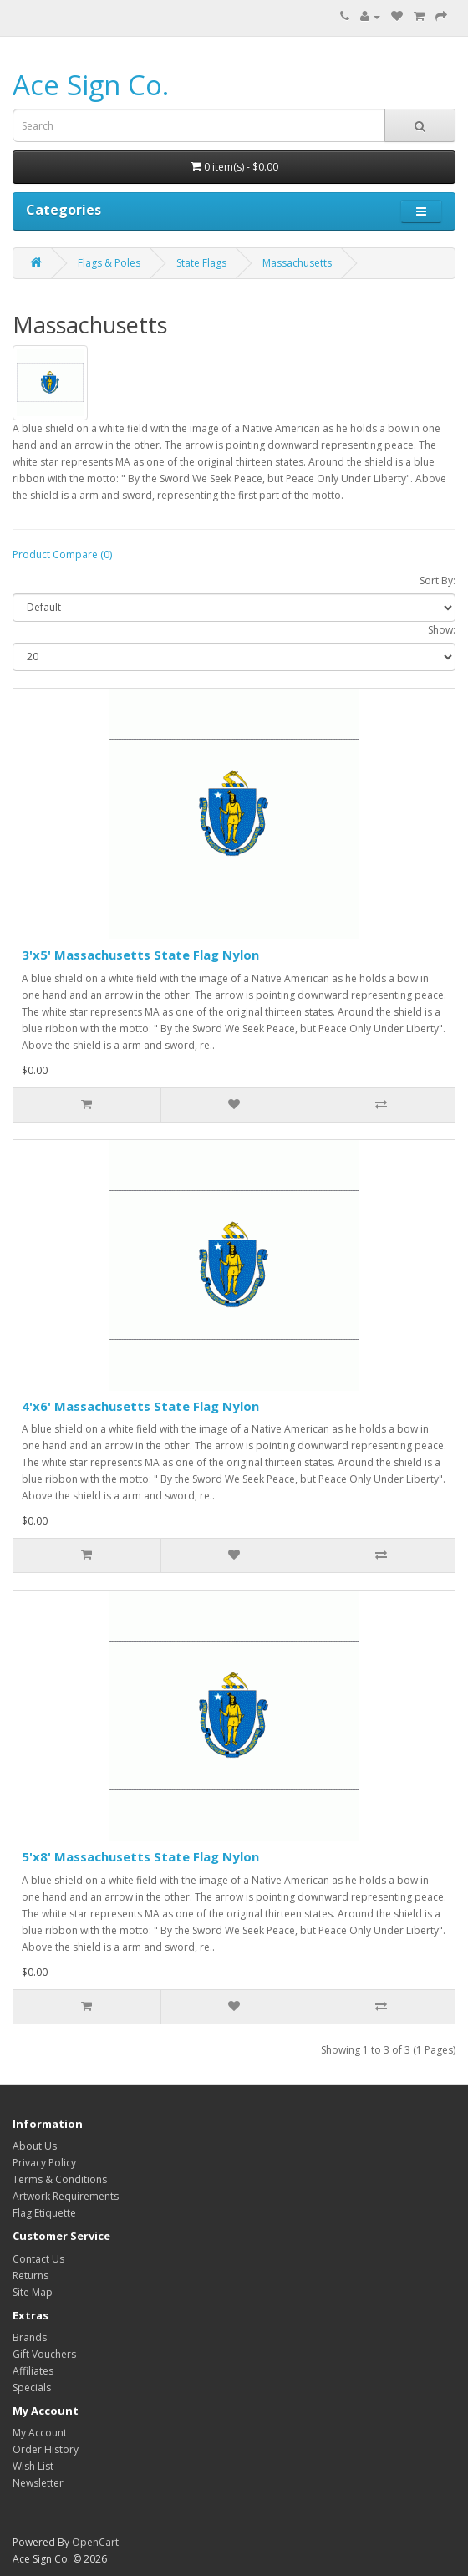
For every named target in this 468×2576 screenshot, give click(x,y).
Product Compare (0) (62, 554)
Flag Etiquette (44, 2213)
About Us (35, 2146)
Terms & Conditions (60, 2179)
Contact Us (38, 2259)
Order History (46, 2449)
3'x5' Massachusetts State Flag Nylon (140, 954)
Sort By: (437, 580)
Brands (30, 2337)
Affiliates (33, 2371)
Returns (30, 2275)
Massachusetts (297, 263)
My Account (40, 2433)
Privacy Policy (44, 2163)
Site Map (33, 2292)
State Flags (201, 263)
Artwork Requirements (66, 2196)
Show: (441, 630)
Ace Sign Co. (91, 85)
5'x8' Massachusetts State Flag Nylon (140, 1856)
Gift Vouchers (44, 2354)
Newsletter (38, 2483)
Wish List (33, 2466)
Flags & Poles (109, 263)
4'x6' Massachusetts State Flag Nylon (140, 1405)
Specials (32, 2387)
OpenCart (95, 2542)
